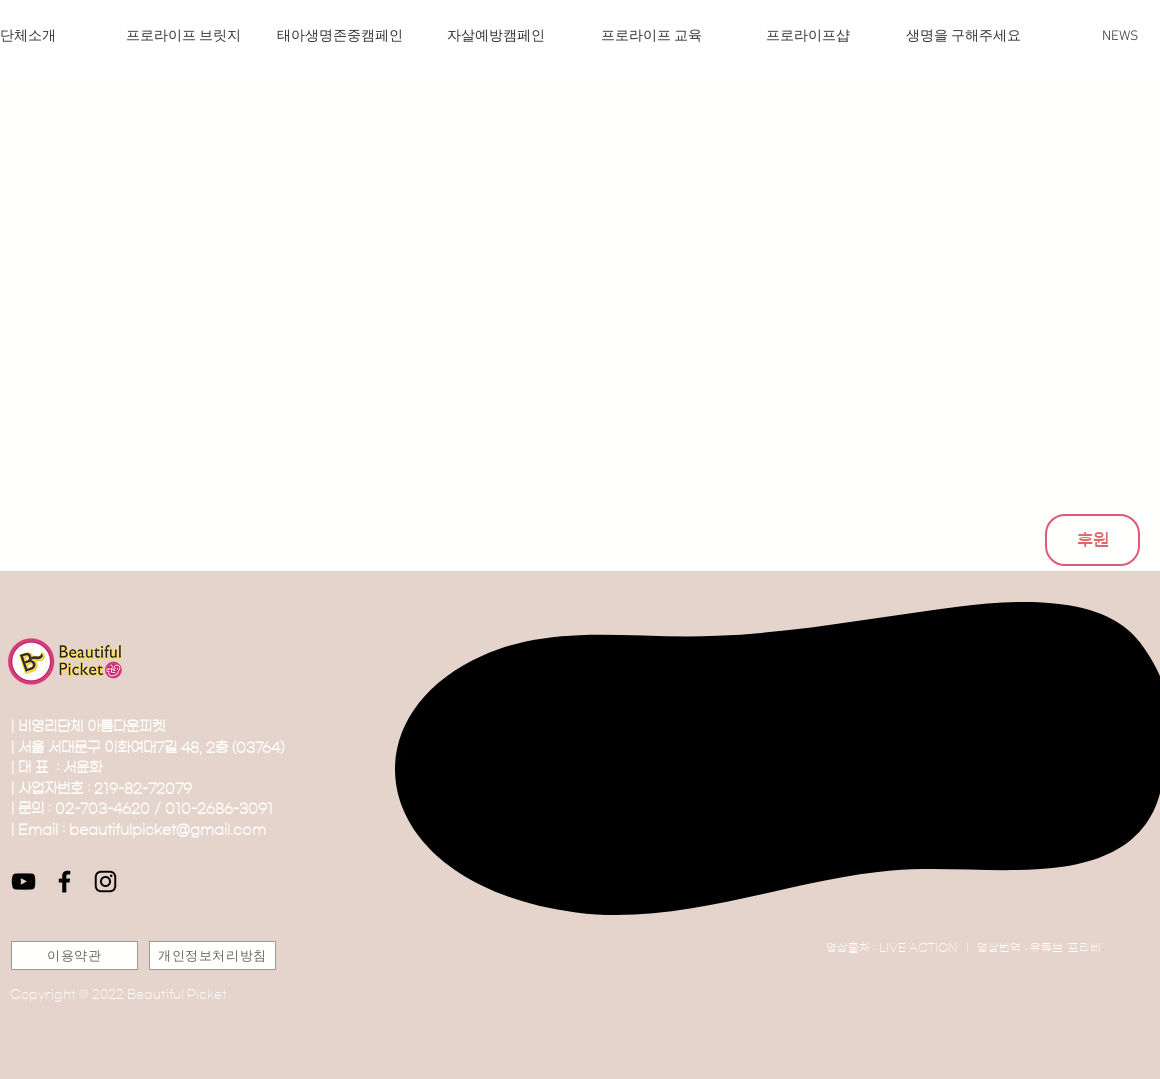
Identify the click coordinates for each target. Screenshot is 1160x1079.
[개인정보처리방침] (212, 955)
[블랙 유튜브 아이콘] (23, 881)
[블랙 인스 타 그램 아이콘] (105, 881)
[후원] (1092, 540)
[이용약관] (74, 955)
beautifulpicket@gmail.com (167, 830)
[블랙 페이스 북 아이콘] (64, 881)
